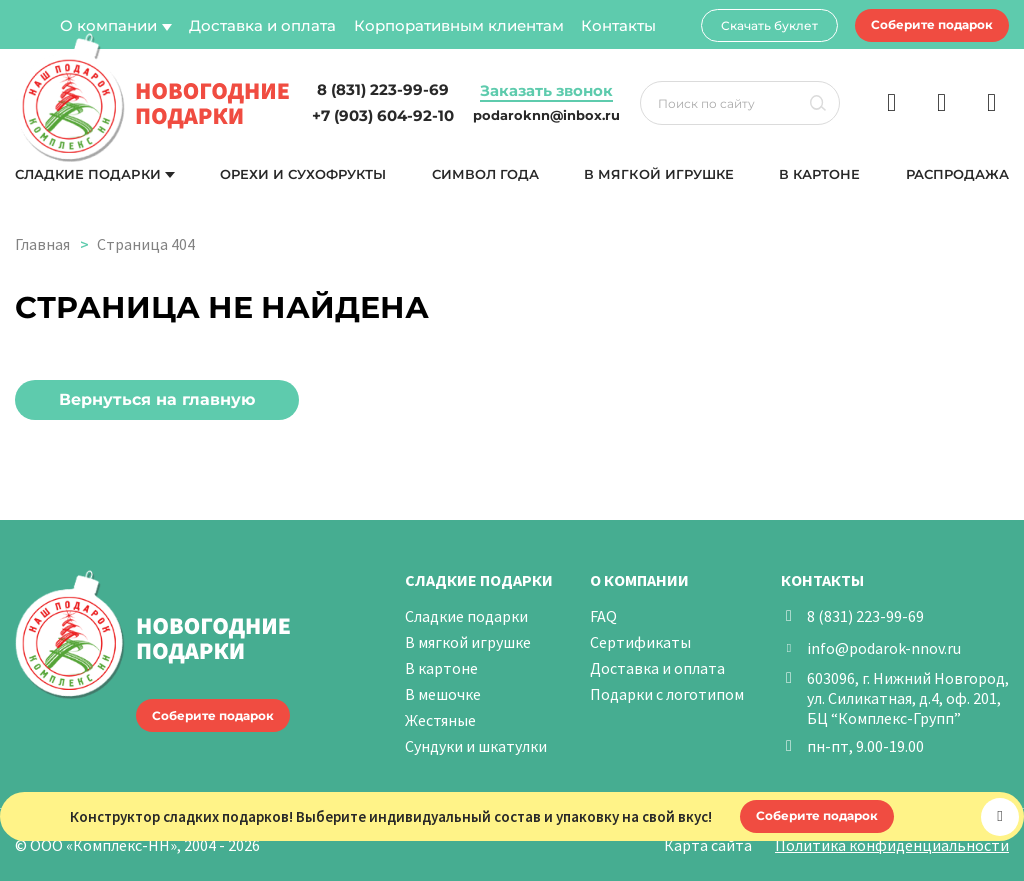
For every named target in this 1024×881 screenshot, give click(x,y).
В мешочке (443, 694)
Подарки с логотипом (667, 694)
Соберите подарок (932, 24)
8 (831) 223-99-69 (865, 616)
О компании (108, 25)
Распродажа (957, 174)
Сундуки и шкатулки (476, 746)
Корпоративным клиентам (459, 25)
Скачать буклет (769, 25)
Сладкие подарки (88, 174)
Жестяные (440, 720)
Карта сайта (708, 845)
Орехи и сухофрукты (303, 174)
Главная (42, 244)
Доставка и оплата (262, 25)
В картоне (819, 174)
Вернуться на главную (157, 399)
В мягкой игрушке (659, 174)
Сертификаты (640, 642)
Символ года (485, 174)
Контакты (618, 25)
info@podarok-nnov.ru (884, 648)
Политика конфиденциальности (892, 845)
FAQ (603, 616)
